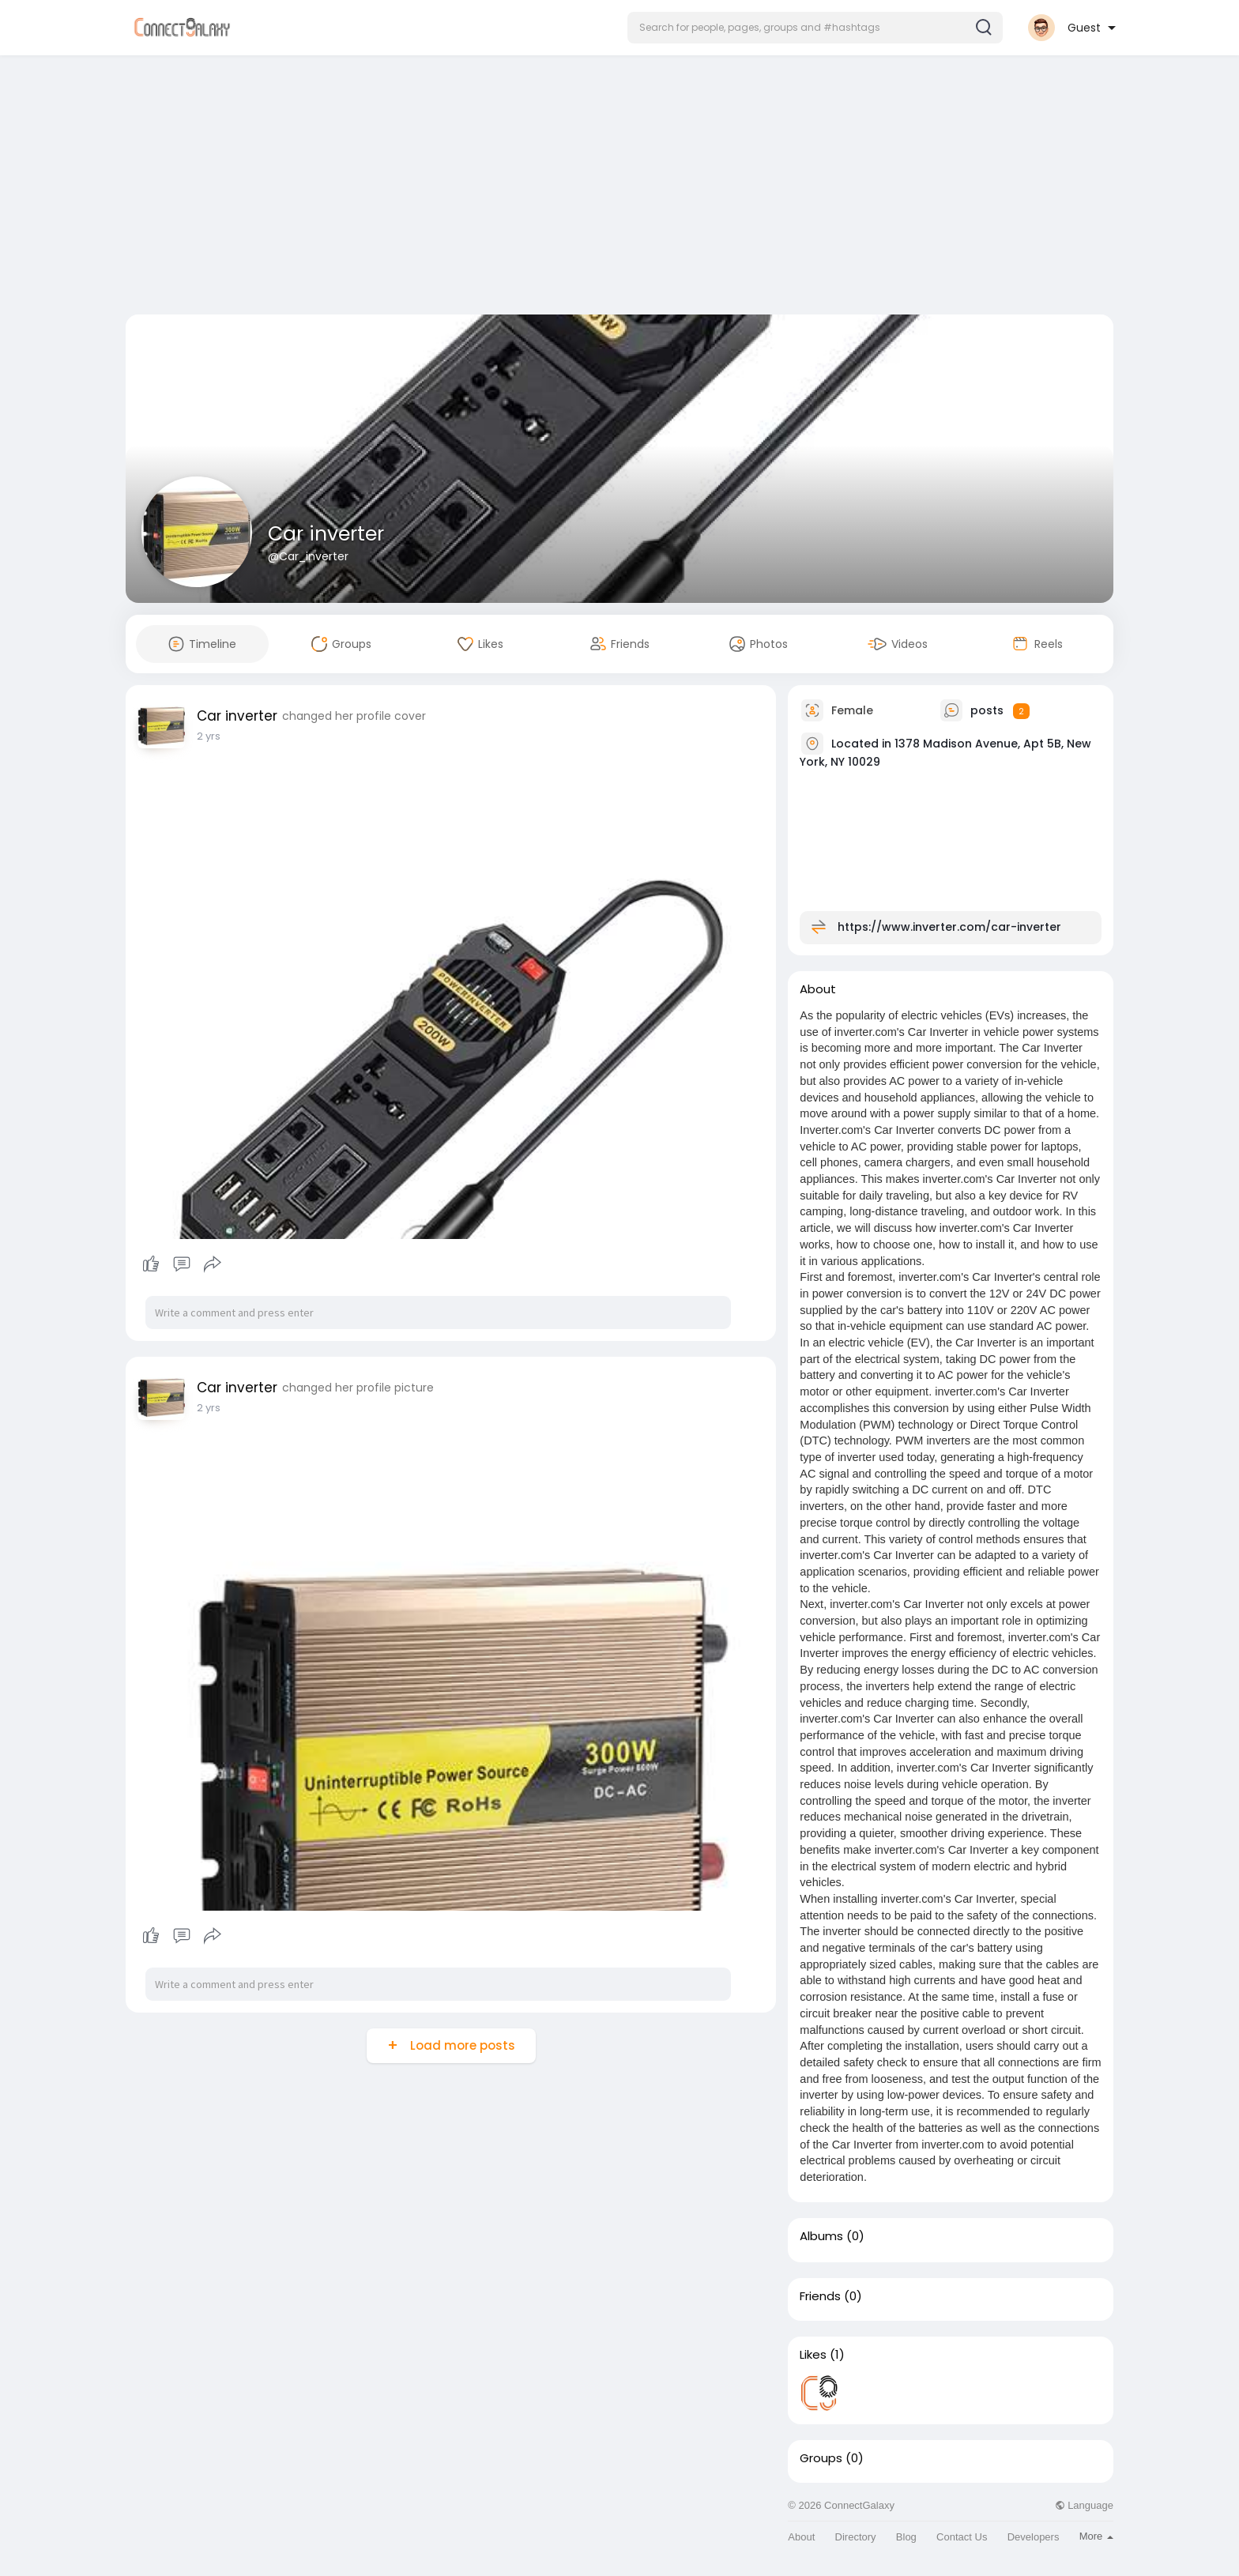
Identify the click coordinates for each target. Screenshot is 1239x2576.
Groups (821, 2458)
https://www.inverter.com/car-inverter (949, 927)
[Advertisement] (619, 188)
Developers (1033, 2537)
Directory (855, 2537)
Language (1084, 2505)
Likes (813, 2354)
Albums (821, 2236)
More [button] (1096, 2536)
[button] (815, 27)
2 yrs (208, 736)
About (801, 2537)
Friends (820, 2296)
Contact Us (961, 2537)
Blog (906, 2537)
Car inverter (326, 534)
